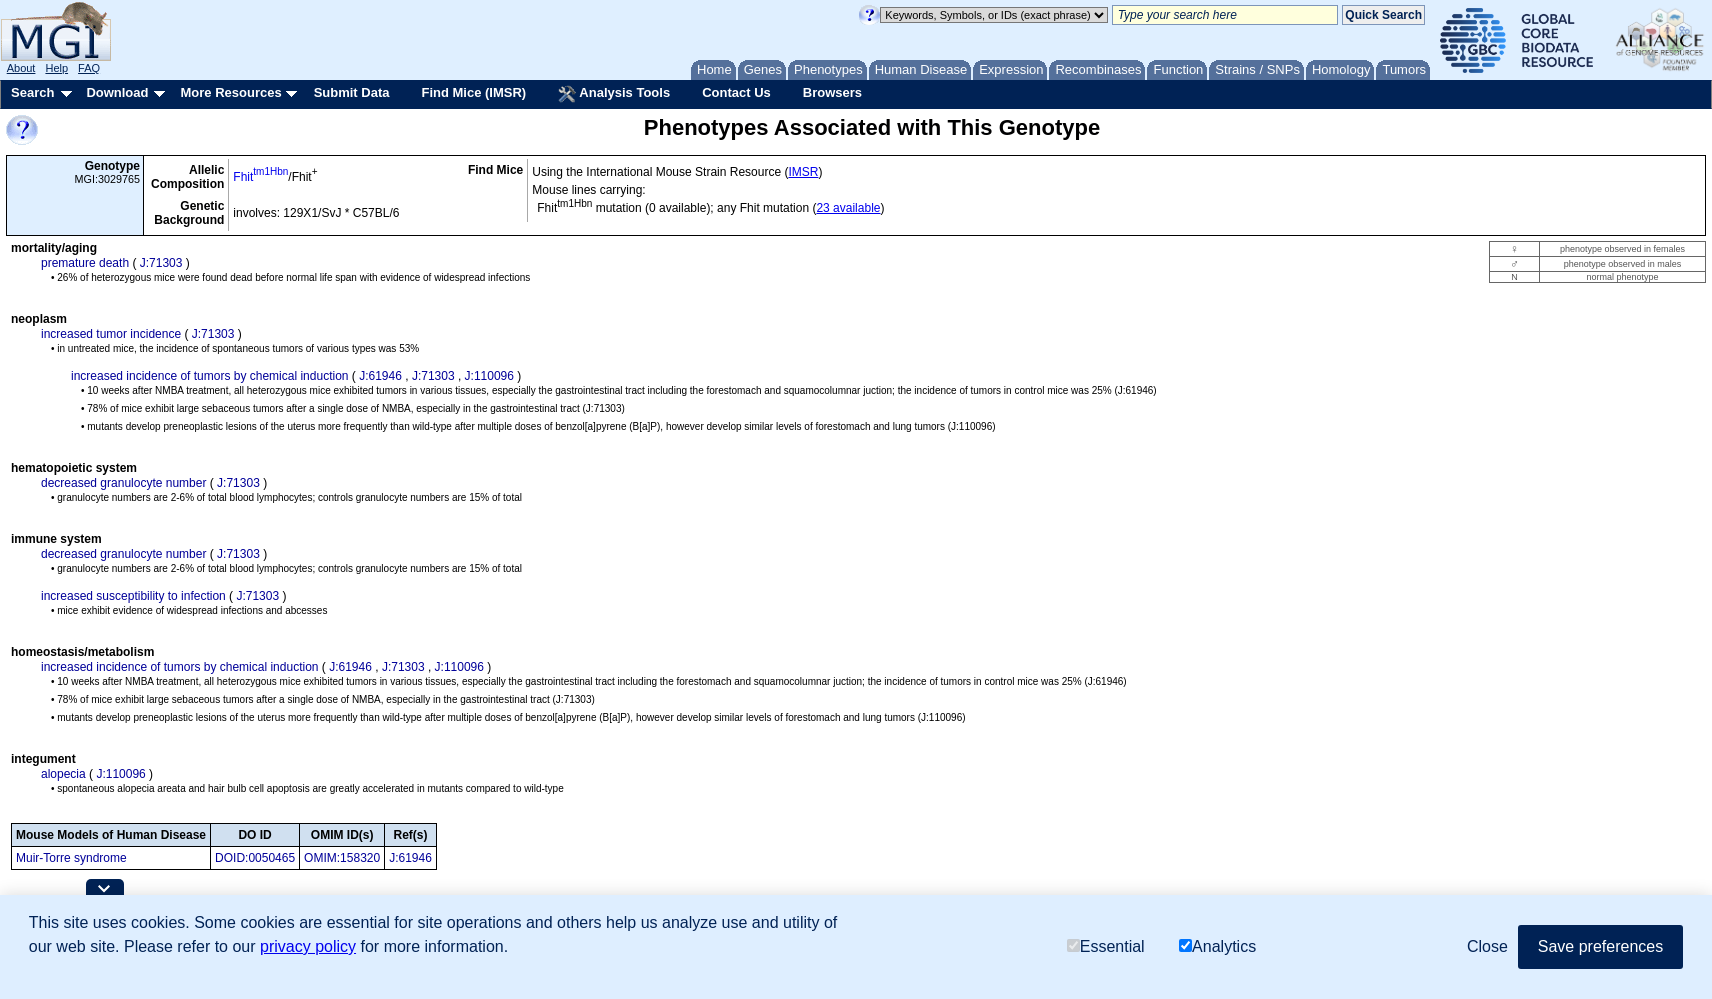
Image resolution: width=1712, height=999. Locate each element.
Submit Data (352, 92)
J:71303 (161, 263)
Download (117, 92)
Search (32, 92)
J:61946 (380, 376)
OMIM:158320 (342, 858)
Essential (1106, 946)
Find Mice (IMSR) (473, 92)
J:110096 (489, 376)
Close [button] (1487, 946)
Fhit (260, 177)
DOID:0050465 (255, 858)
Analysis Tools (614, 94)
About (21, 68)
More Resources (230, 92)
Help (56, 68)
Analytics (1217, 946)
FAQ (89, 68)
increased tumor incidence (111, 334)
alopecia (63, 774)
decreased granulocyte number (123, 483)
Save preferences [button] (1600, 946)
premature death (85, 263)
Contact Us (736, 92)
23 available (848, 208)
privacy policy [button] (308, 946)
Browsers (832, 92)
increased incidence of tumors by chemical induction (209, 376)
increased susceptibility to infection (133, 596)
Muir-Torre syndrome (71, 858)
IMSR (803, 172)
